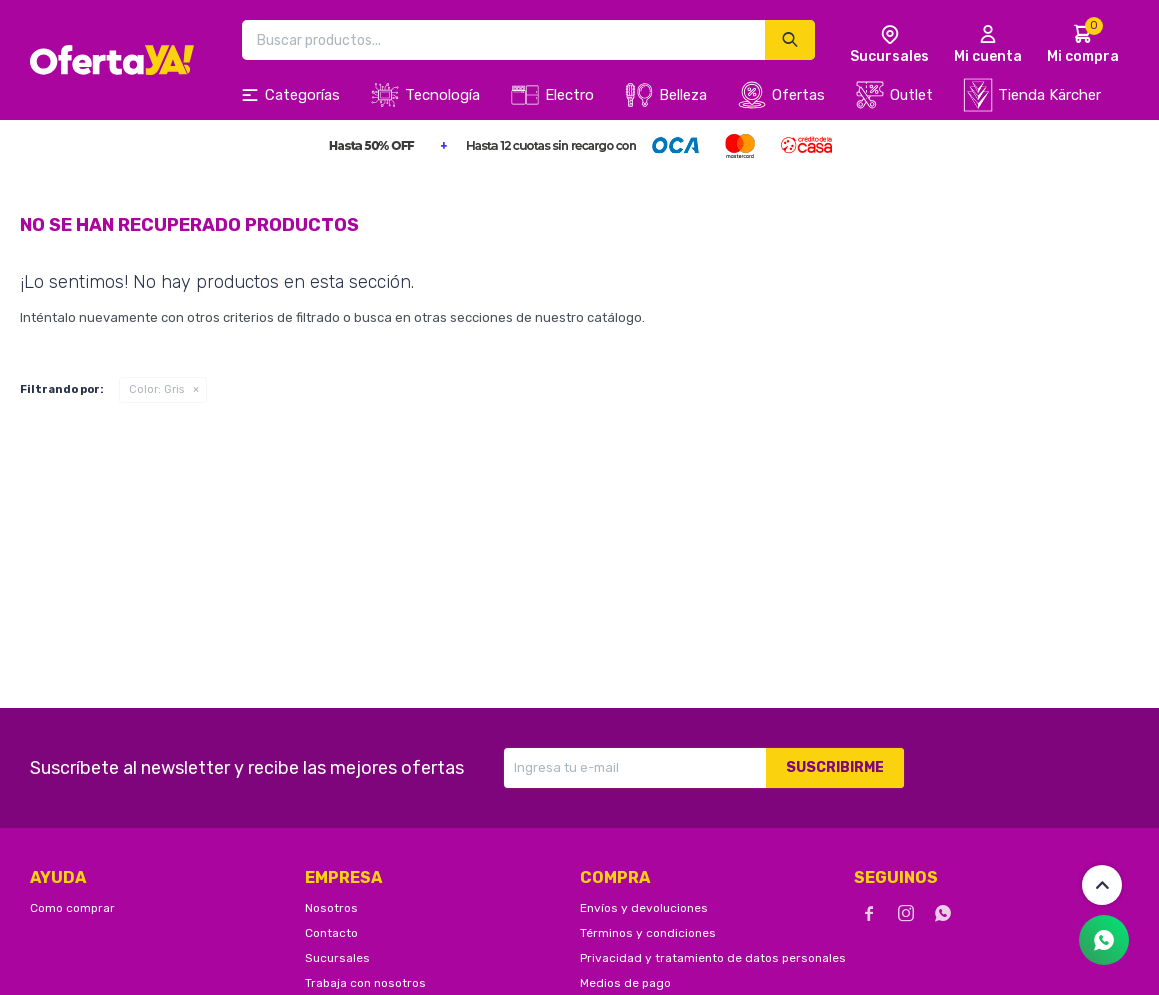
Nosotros (331, 908)
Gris (156, 389)
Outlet (911, 95)
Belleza (683, 95)
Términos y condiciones (648, 933)
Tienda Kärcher (1049, 95)
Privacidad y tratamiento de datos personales (713, 958)
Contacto (331, 933)
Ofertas (798, 95)
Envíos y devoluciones (644, 908)
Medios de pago (625, 983)
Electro (569, 95)
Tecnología (442, 95)
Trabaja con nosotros (365, 983)
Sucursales (337, 958)
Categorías (302, 95)
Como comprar (72, 908)
